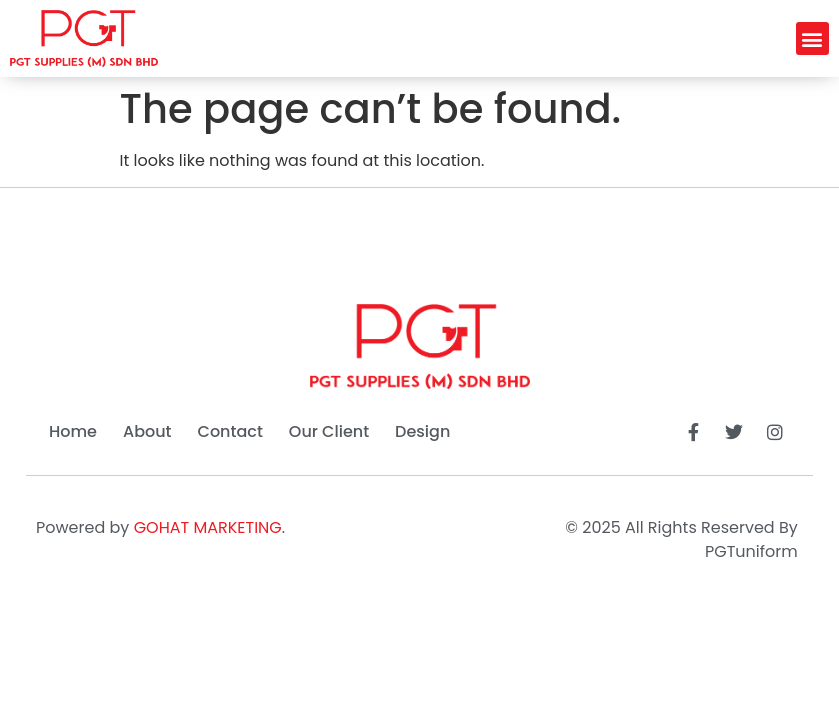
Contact (230, 431)
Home (73, 431)
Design (422, 431)
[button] (812, 38)
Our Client (329, 431)
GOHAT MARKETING (208, 527)
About (147, 431)
